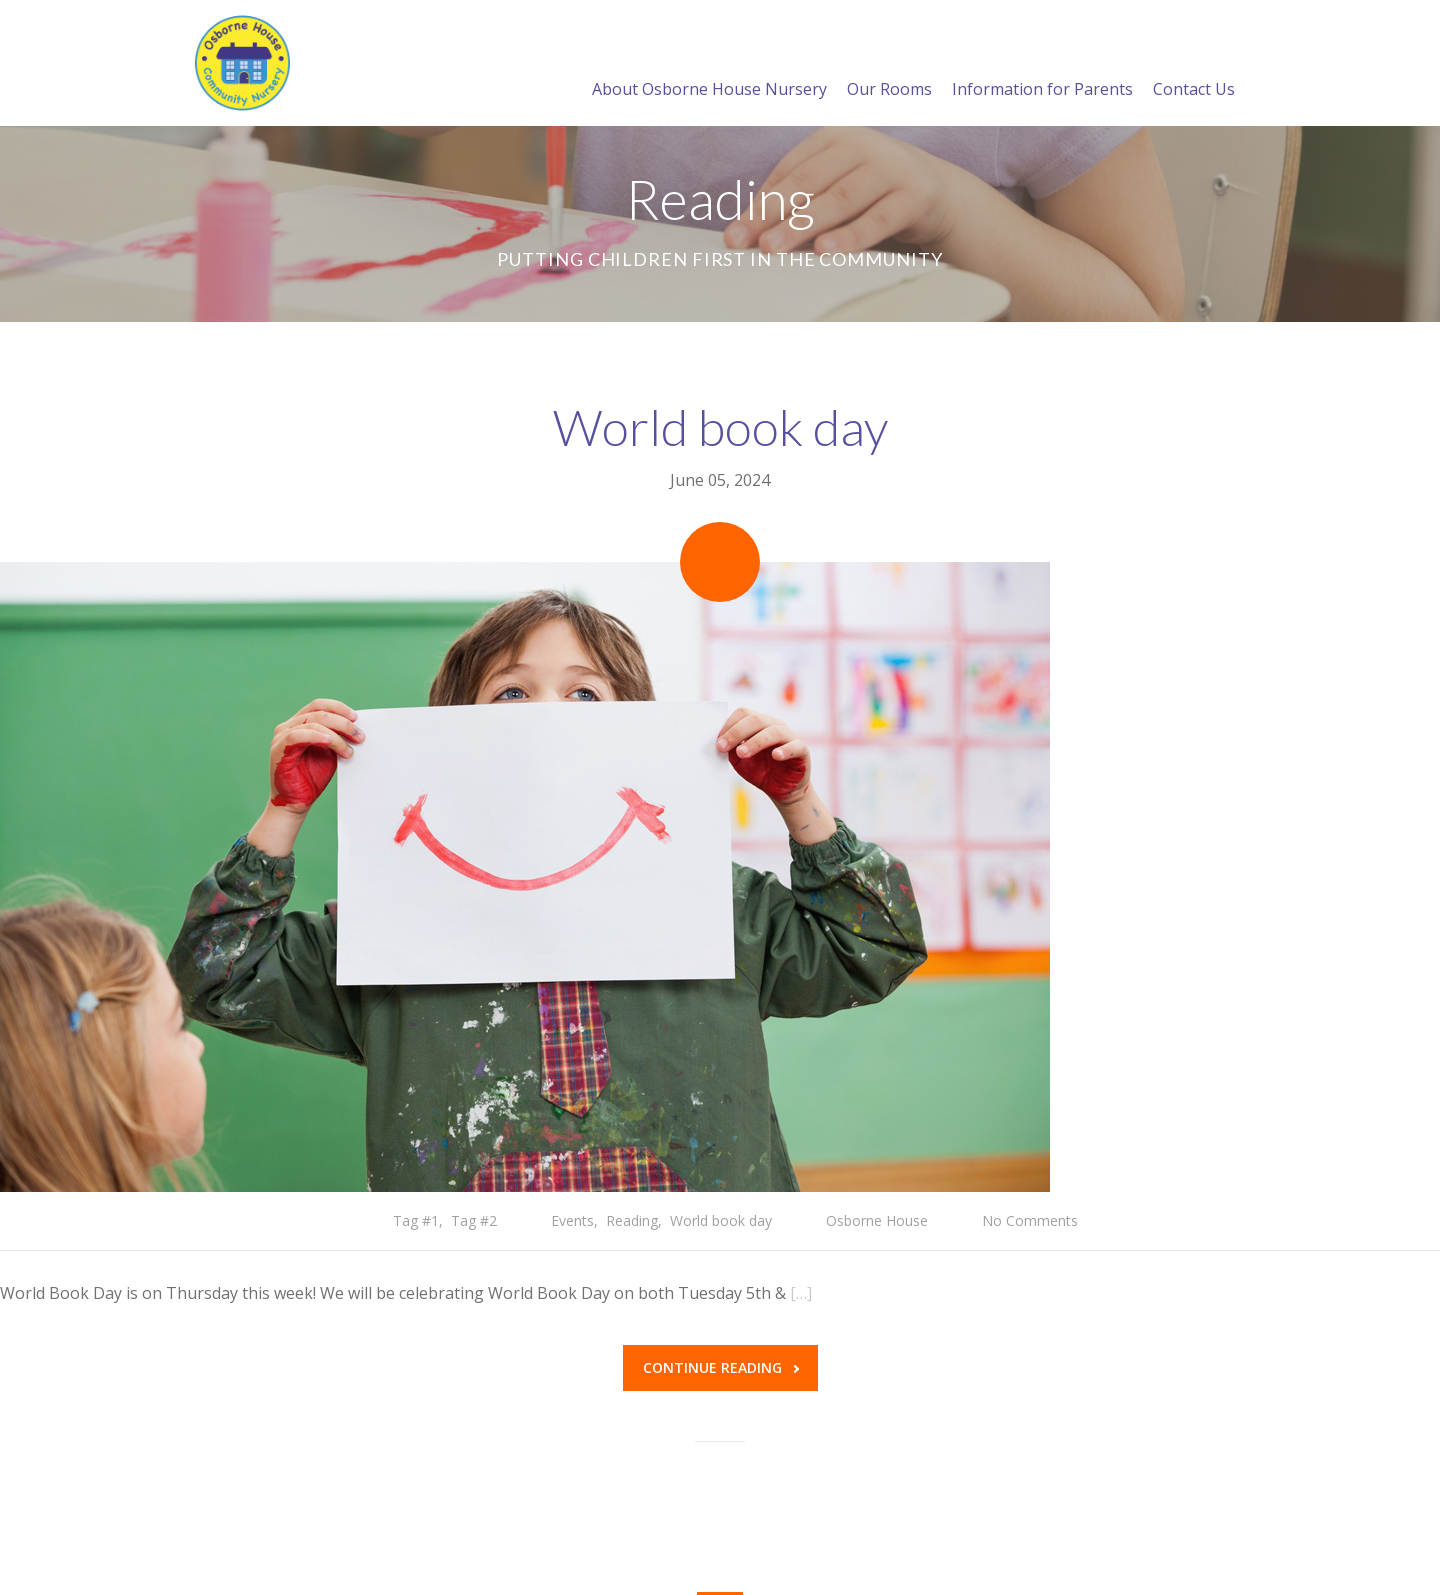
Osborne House (877, 1220)
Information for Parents (1042, 65)
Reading (632, 1220)
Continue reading (721, 1367)
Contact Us (1194, 65)
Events (572, 1220)
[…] (801, 1293)
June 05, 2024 (720, 480)
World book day (720, 427)
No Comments (1030, 1220)
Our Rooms (889, 65)
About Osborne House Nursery (709, 65)
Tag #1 (416, 1220)
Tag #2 (474, 1220)
